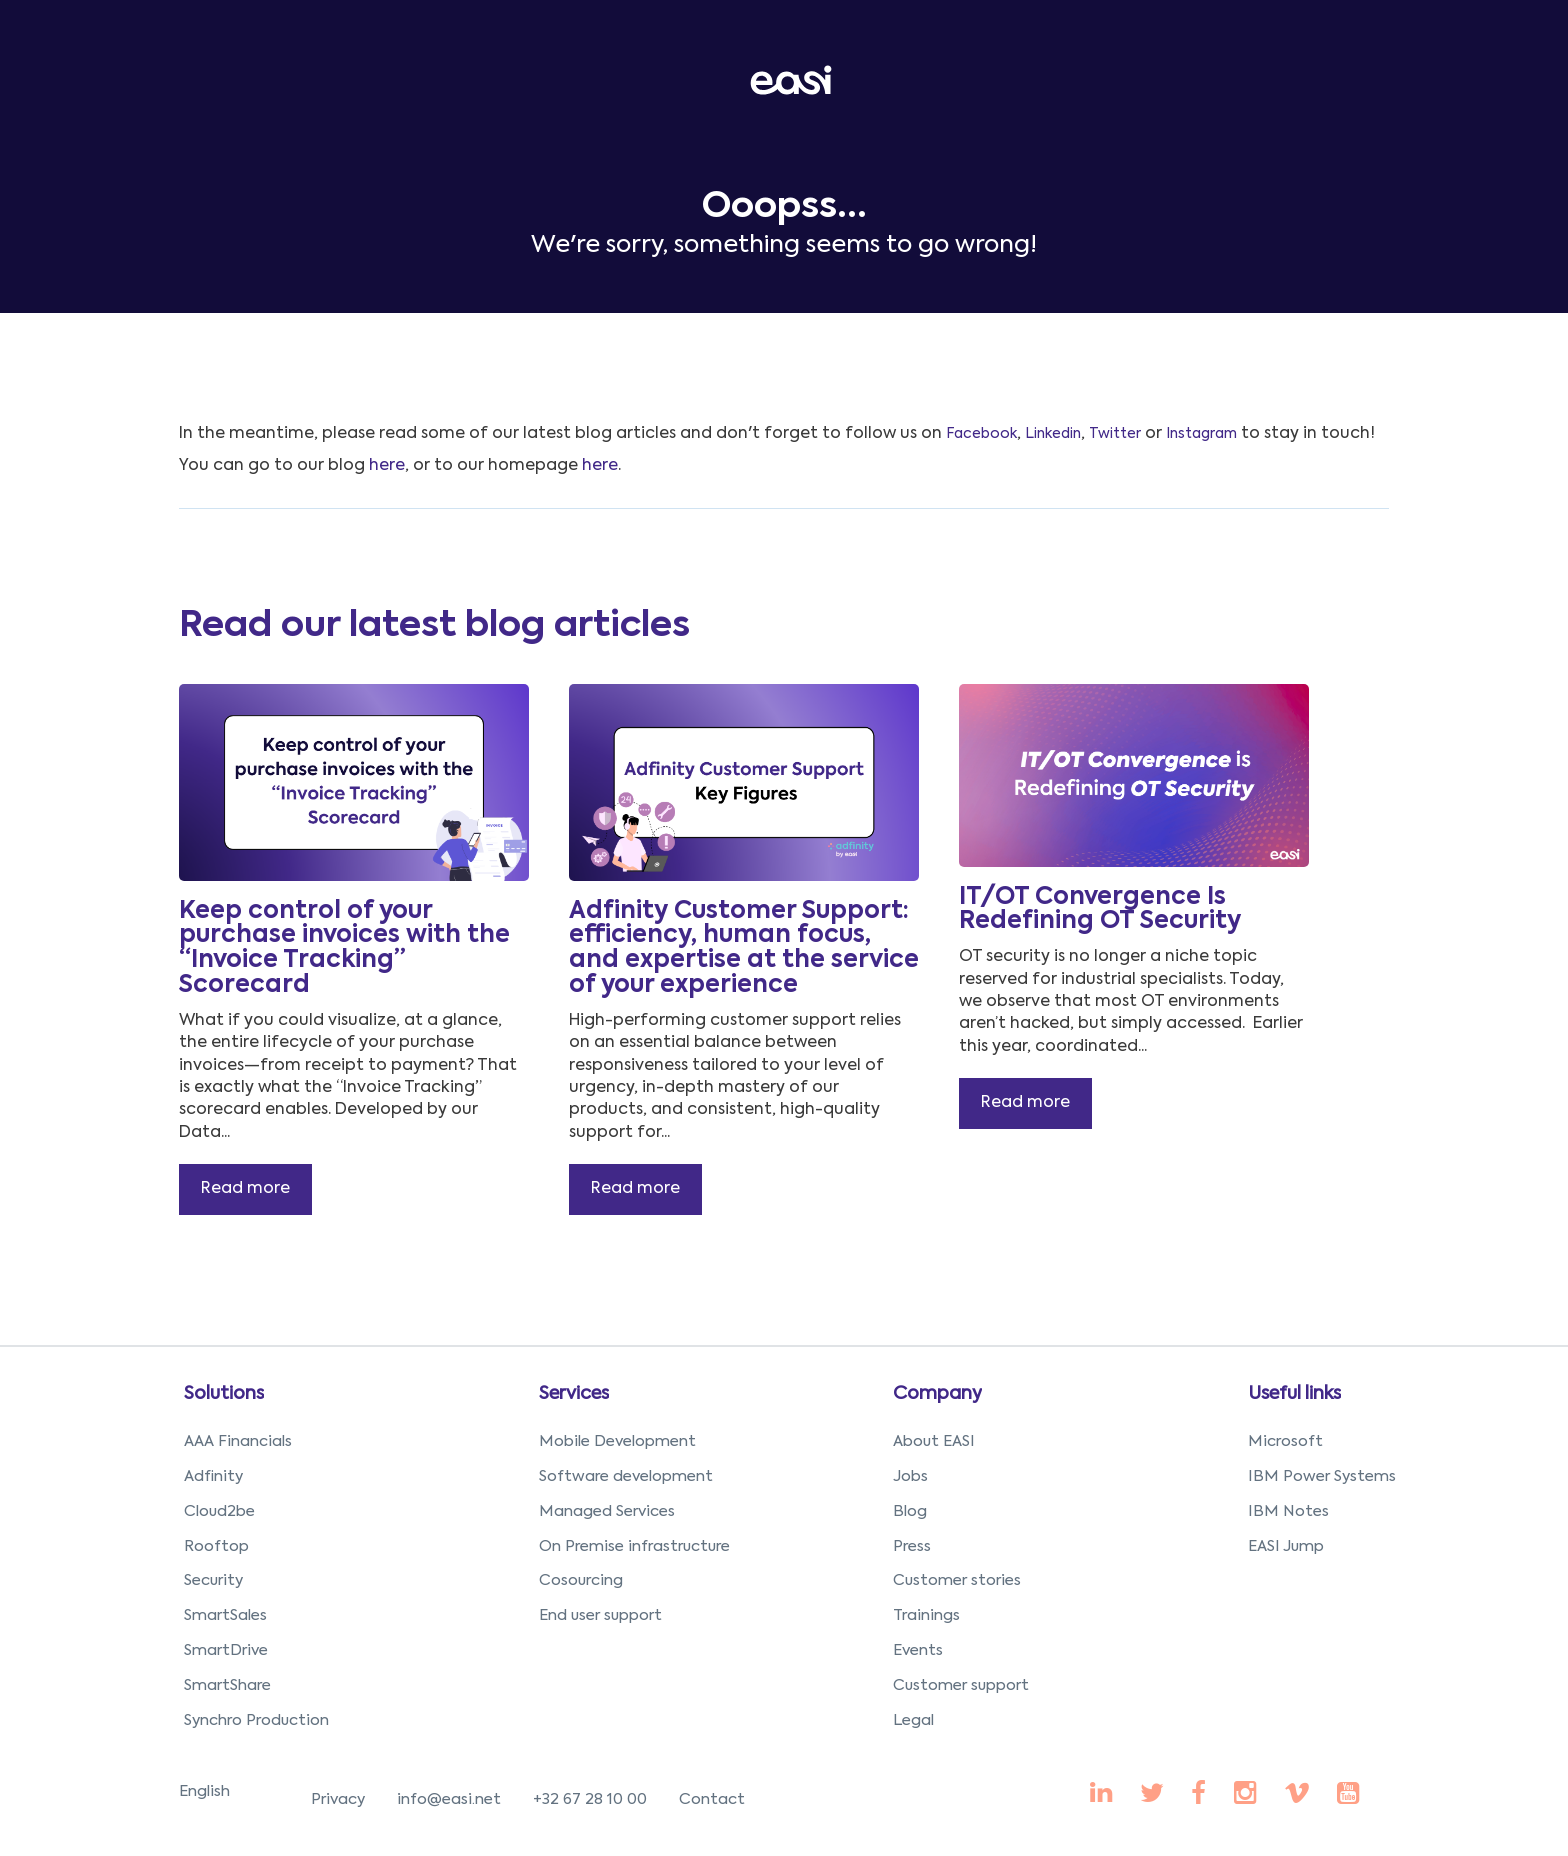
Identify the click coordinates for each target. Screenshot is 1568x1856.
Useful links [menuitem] (1294, 1394)
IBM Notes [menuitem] (1288, 1511)
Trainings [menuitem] (926, 1615)
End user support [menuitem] (600, 1615)
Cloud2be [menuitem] (219, 1511)
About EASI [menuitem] (934, 1441)
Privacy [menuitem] (338, 1799)
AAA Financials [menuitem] (238, 1441)
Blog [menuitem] (910, 1511)
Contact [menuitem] (712, 1799)
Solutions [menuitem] (224, 1394)
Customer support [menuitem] (961, 1685)
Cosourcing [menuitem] (581, 1580)
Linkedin (1053, 434)
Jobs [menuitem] (910, 1476)
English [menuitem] (204, 1791)
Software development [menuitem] (626, 1476)
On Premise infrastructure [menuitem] (634, 1546)
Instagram (1201, 434)
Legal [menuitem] (913, 1720)
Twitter (1115, 434)
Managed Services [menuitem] (607, 1511)
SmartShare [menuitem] (227, 1685)
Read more (245, 1189)
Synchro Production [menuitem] (256, 1720)
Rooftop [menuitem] (216, 1546)
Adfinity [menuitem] (213, 1476)
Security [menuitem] (213, 1580)
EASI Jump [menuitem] (1286, 1546)
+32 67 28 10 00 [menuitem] (590, 1799)
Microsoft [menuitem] (1285, 1441)
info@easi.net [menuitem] (449, 1799)
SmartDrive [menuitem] (226, 1650)
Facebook (981, 434)
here (387, 466)
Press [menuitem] (912, 1546)
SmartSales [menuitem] (225, 1615)
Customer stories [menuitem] (957, 1580)
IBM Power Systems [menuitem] (1322, 1476)
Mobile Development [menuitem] (617, 1441)
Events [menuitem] (918, 1650)
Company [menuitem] (937, 1394)
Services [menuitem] (574, 1394)
